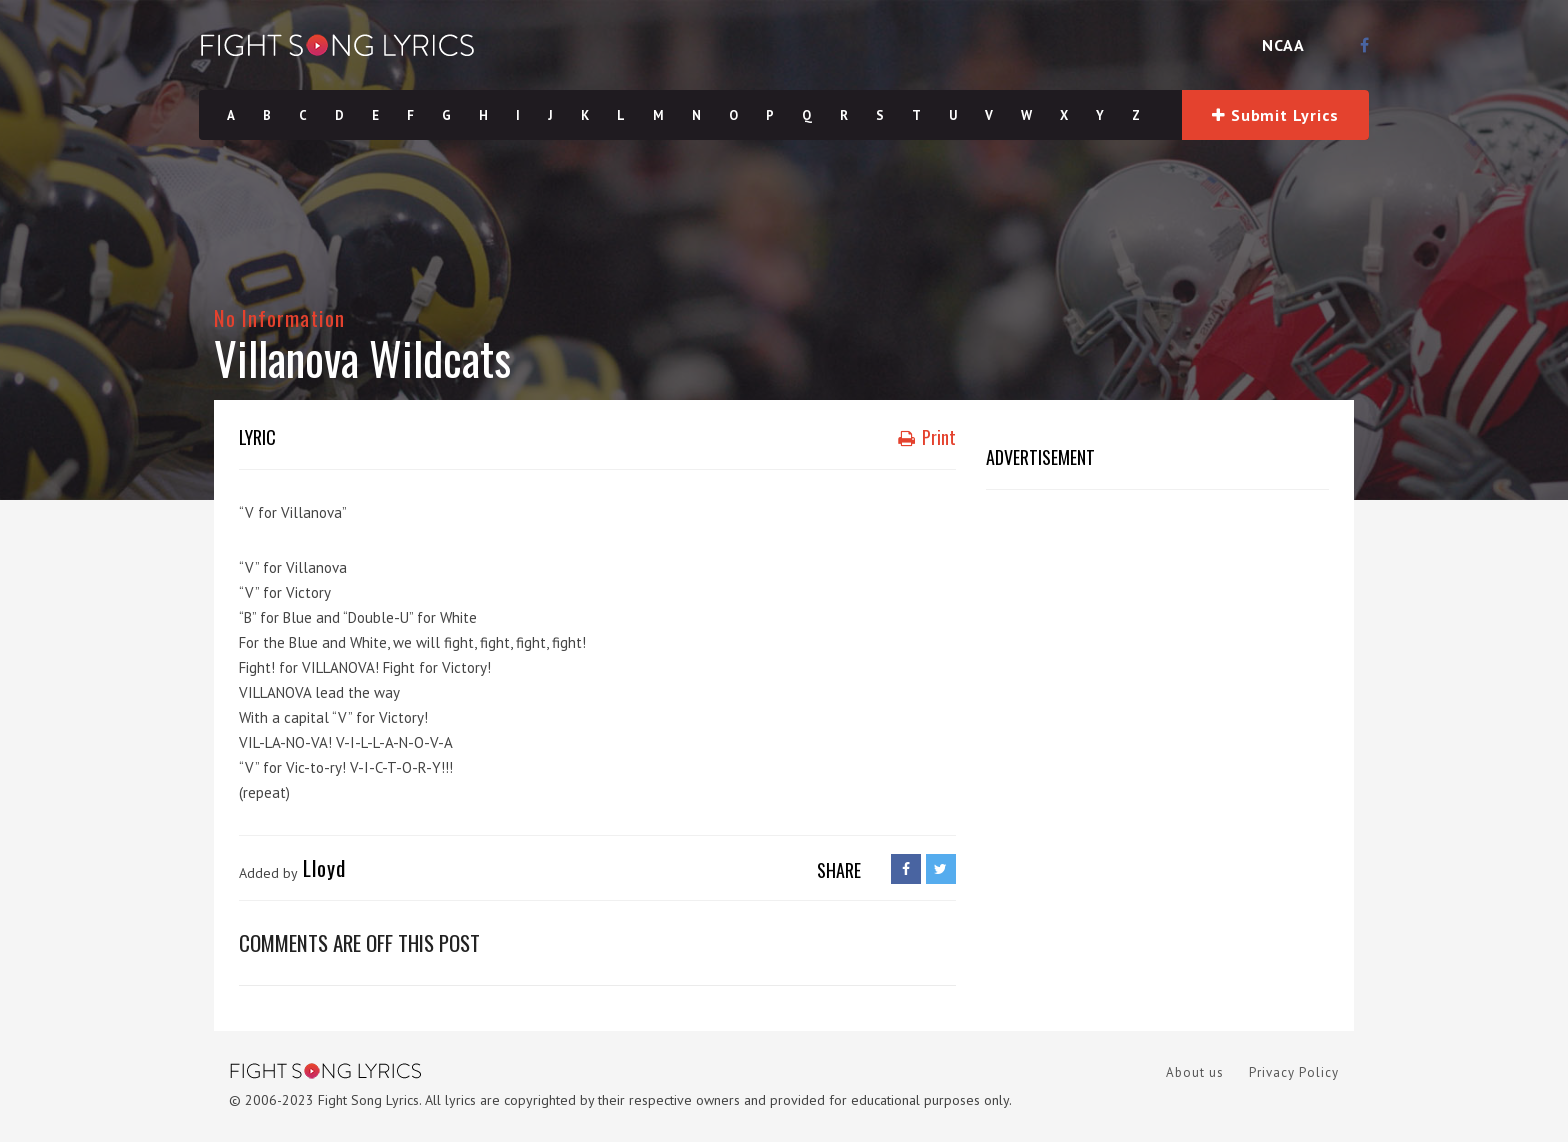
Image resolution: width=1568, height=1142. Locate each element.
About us (1195, 1072)
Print (927, 437)
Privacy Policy (1294, 1072)
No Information (279, 317)
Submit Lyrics (1275, 115)
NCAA (1283, 45)
